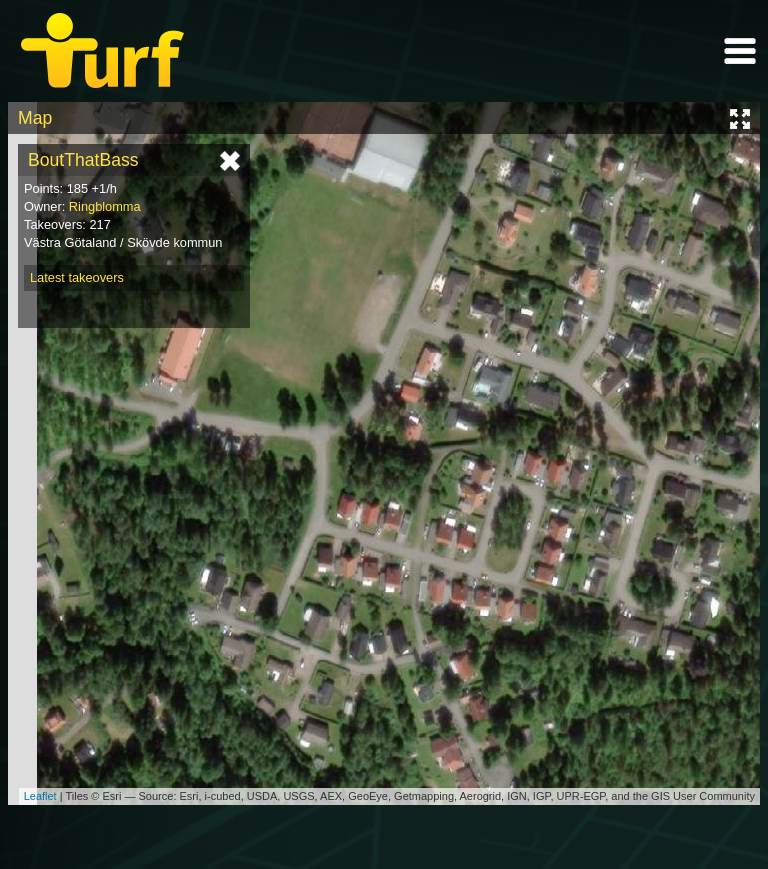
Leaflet (40, 796)
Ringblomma (105, 206)
